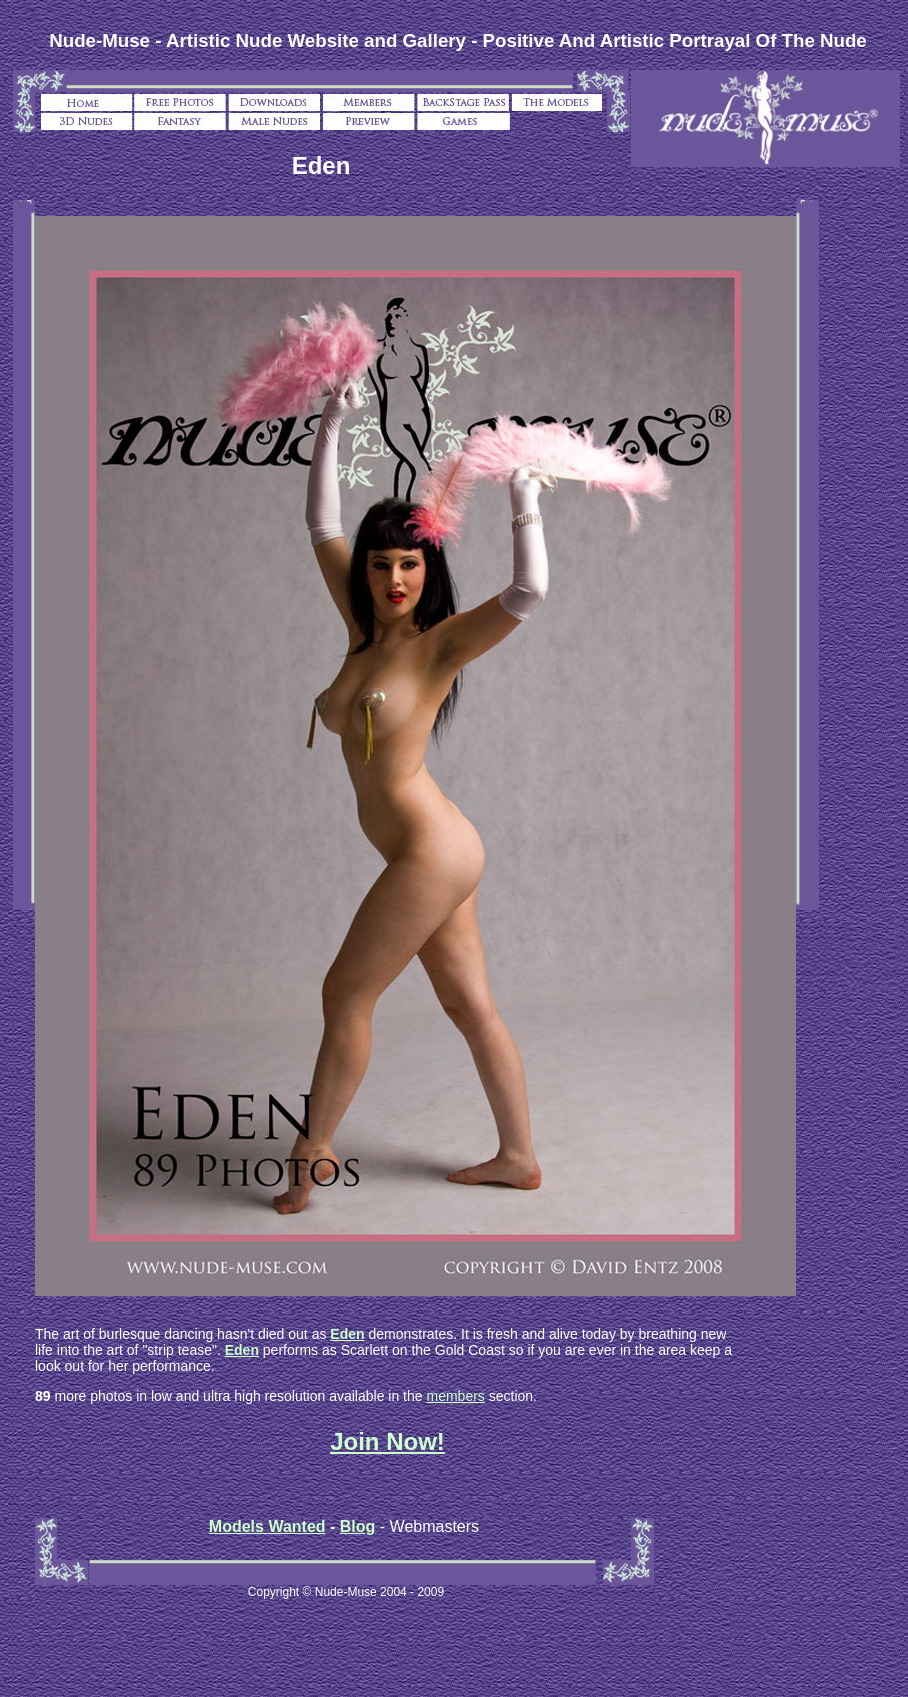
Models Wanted (267, 1526)
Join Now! (387, 1441)
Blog (358, 1526)
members (455, 1396)
